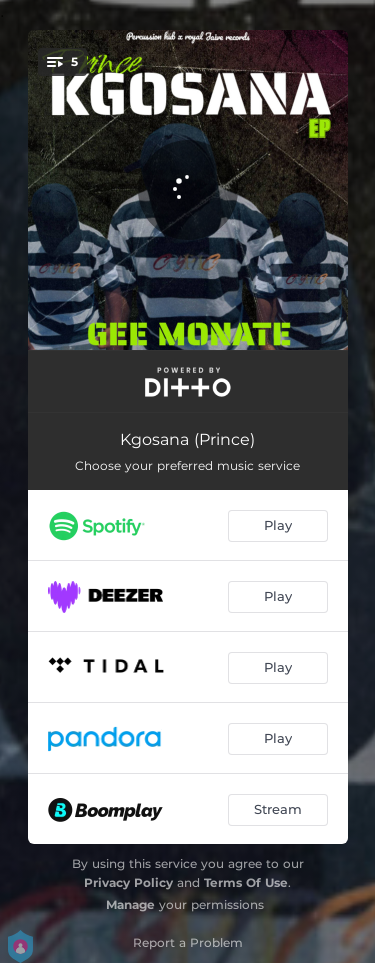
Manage (130, 904)
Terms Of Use (246, 882)
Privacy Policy (128, 882)
